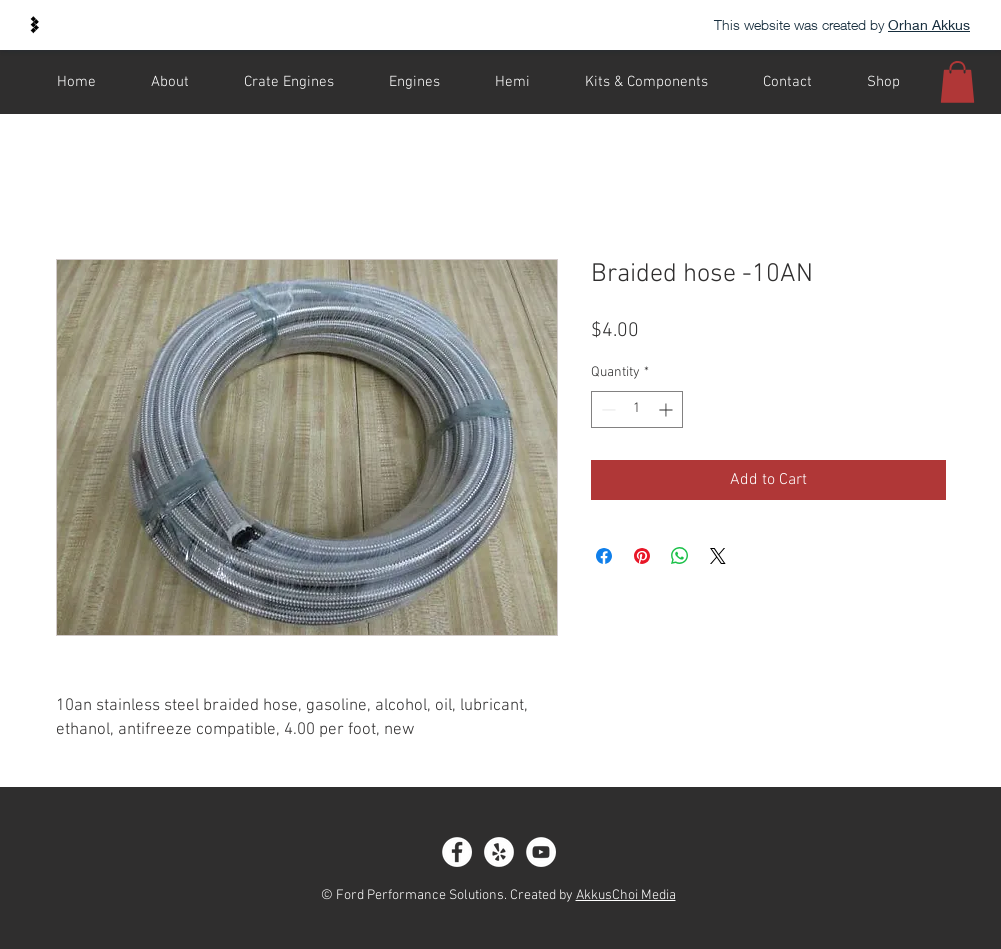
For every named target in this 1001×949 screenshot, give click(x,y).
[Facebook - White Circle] (457, 852)
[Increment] (667, 409)
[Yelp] (499, 852)
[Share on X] (718, 556)
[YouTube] (541, 852)
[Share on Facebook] (604, 556)
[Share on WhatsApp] (680, 556)
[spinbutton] (637, 409)
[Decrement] (606, 409)
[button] (957, 82)
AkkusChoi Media (626, 895)
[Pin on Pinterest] (642, 556)
